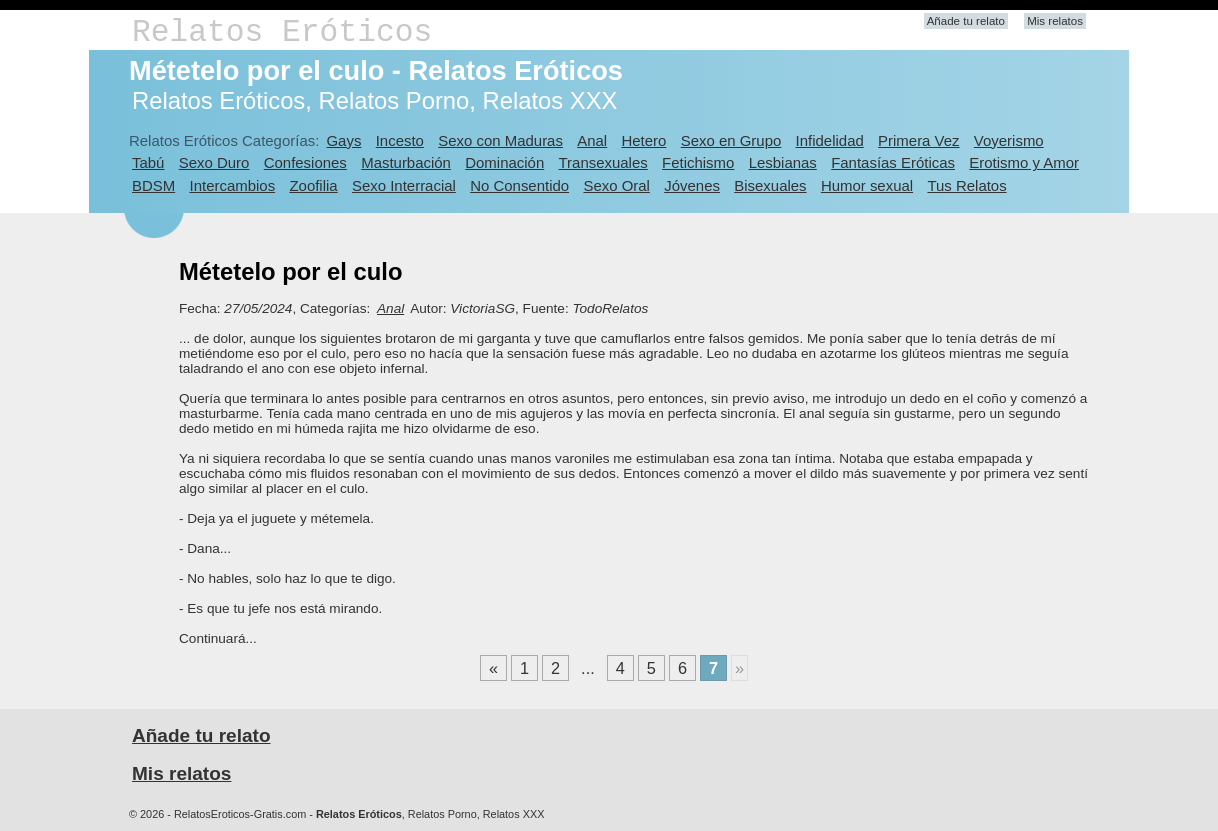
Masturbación (406, 162)
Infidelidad (830, 140)
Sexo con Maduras (500, 140)
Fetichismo (698, 162)
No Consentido (519, 185)
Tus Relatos (966, 185)
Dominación (504, 162)
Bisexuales (770, 185)
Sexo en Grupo (731, 140)
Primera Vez (918, 140)
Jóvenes (692, 185)
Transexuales (603, 162)
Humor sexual (867, 185)
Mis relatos (1055, 21)
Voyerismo (1009, 140)
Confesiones (305, 162)
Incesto (400, 140)
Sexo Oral (616, 185)
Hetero (643, 140)
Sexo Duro (214, 162)
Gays (343, 140)
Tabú (148, 162)
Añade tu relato (966, 21)
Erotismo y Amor (1024, 162)
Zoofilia (313, 185)
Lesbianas (783, 162)
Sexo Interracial (404, 185)
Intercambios (233, 185)
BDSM (153, 185)
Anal (592, 140)
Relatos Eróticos (282, 32)
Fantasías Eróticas (893, 162)
